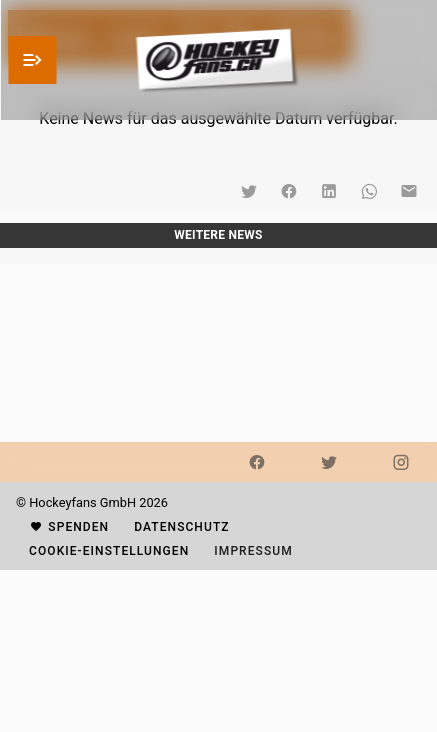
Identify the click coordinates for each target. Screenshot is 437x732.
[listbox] (218, 256)
